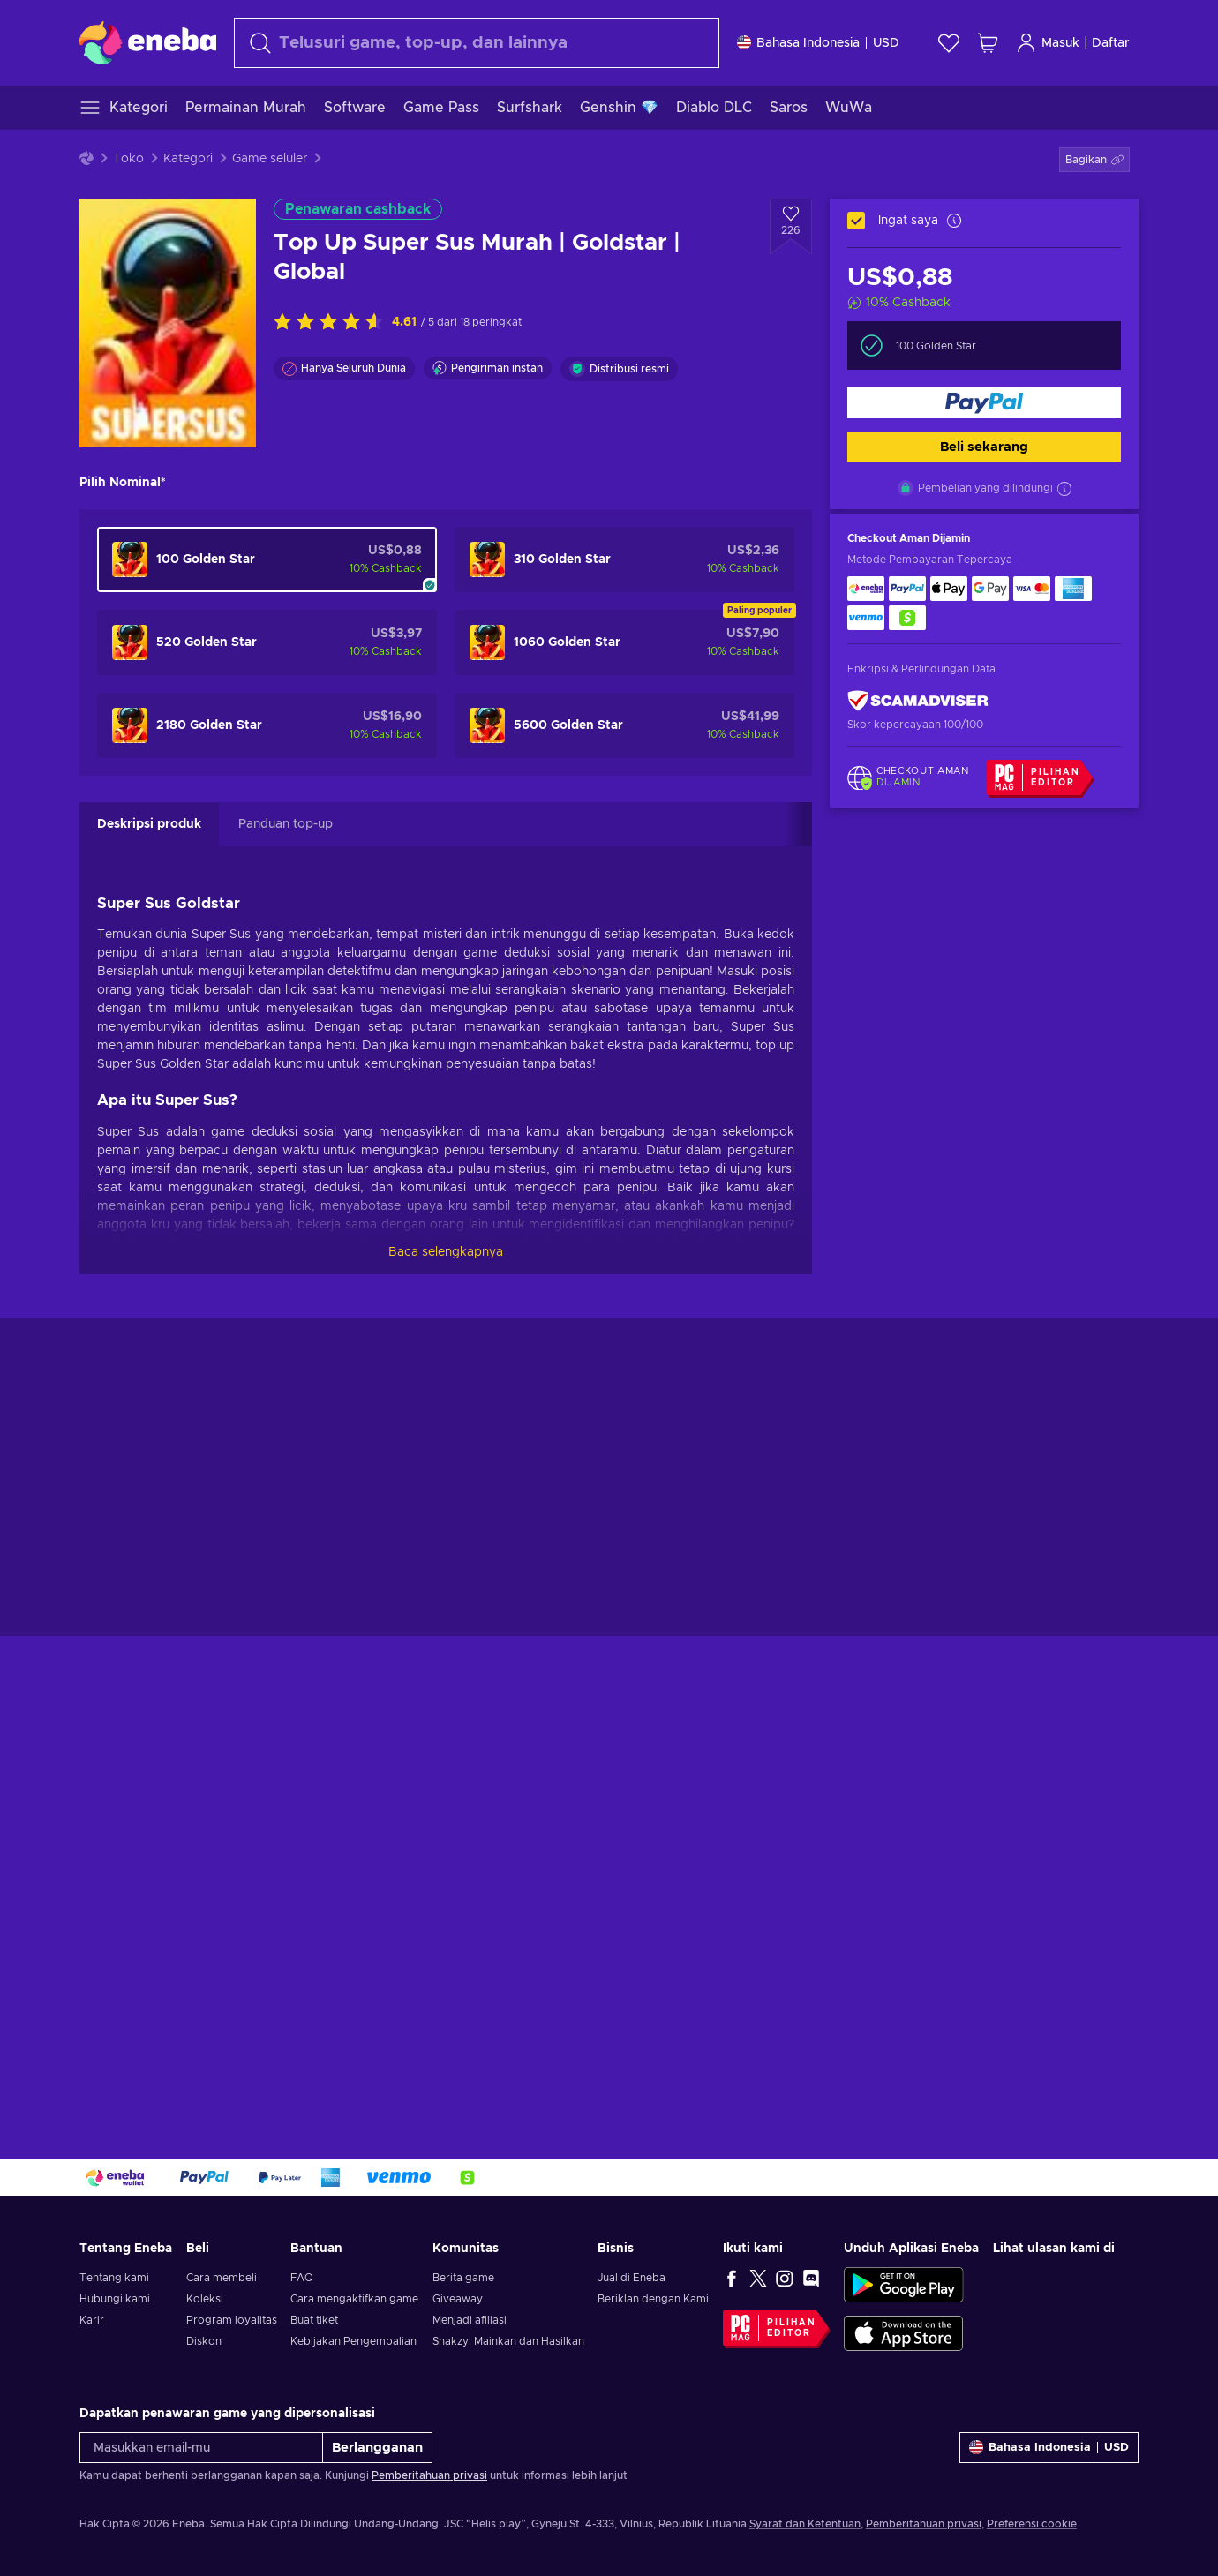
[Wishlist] (948, 43)
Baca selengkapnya (445, 1252)
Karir (91, 2320)
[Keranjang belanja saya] (987, 43)
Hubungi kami (114, 2299)
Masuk (1047, 43)
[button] (1094, 159)
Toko (128, 159)
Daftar (1111, 43)
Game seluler (269, 159)
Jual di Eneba (631, 2277)
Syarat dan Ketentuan (805, 2524)
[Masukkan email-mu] (201, 2447)
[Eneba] (147, 42)
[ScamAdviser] (918, 701)
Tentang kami (114, 2277)
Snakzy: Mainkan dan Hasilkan (508, 2341)
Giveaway (457, 2299)
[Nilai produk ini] (333, 323)
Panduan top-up (285, 824)
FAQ (301, 2277)
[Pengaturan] (818, 42)
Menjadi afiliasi (469, 2320)
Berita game (463, 2277)
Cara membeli (221, 2277)
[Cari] (477, 43)
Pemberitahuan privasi (429, 2475)
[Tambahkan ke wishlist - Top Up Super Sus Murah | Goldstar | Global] (791, 227)
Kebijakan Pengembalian (353, 2341)
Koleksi (204, 2299)
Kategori (188, 159)
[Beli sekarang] (984, 402)
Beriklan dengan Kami (653, 2299)
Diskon (204, 2341)
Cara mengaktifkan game (354, 2299)
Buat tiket (314, 2320)
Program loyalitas (231, 2320)
